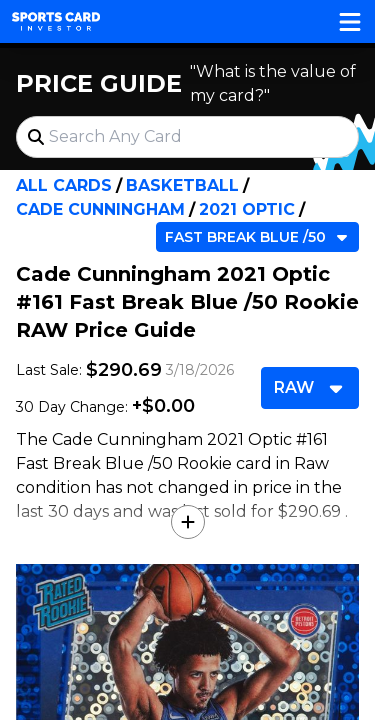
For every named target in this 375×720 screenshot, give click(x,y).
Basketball (182, 185)
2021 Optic (247, 209)
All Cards (64, 185)
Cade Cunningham (100, 209)
